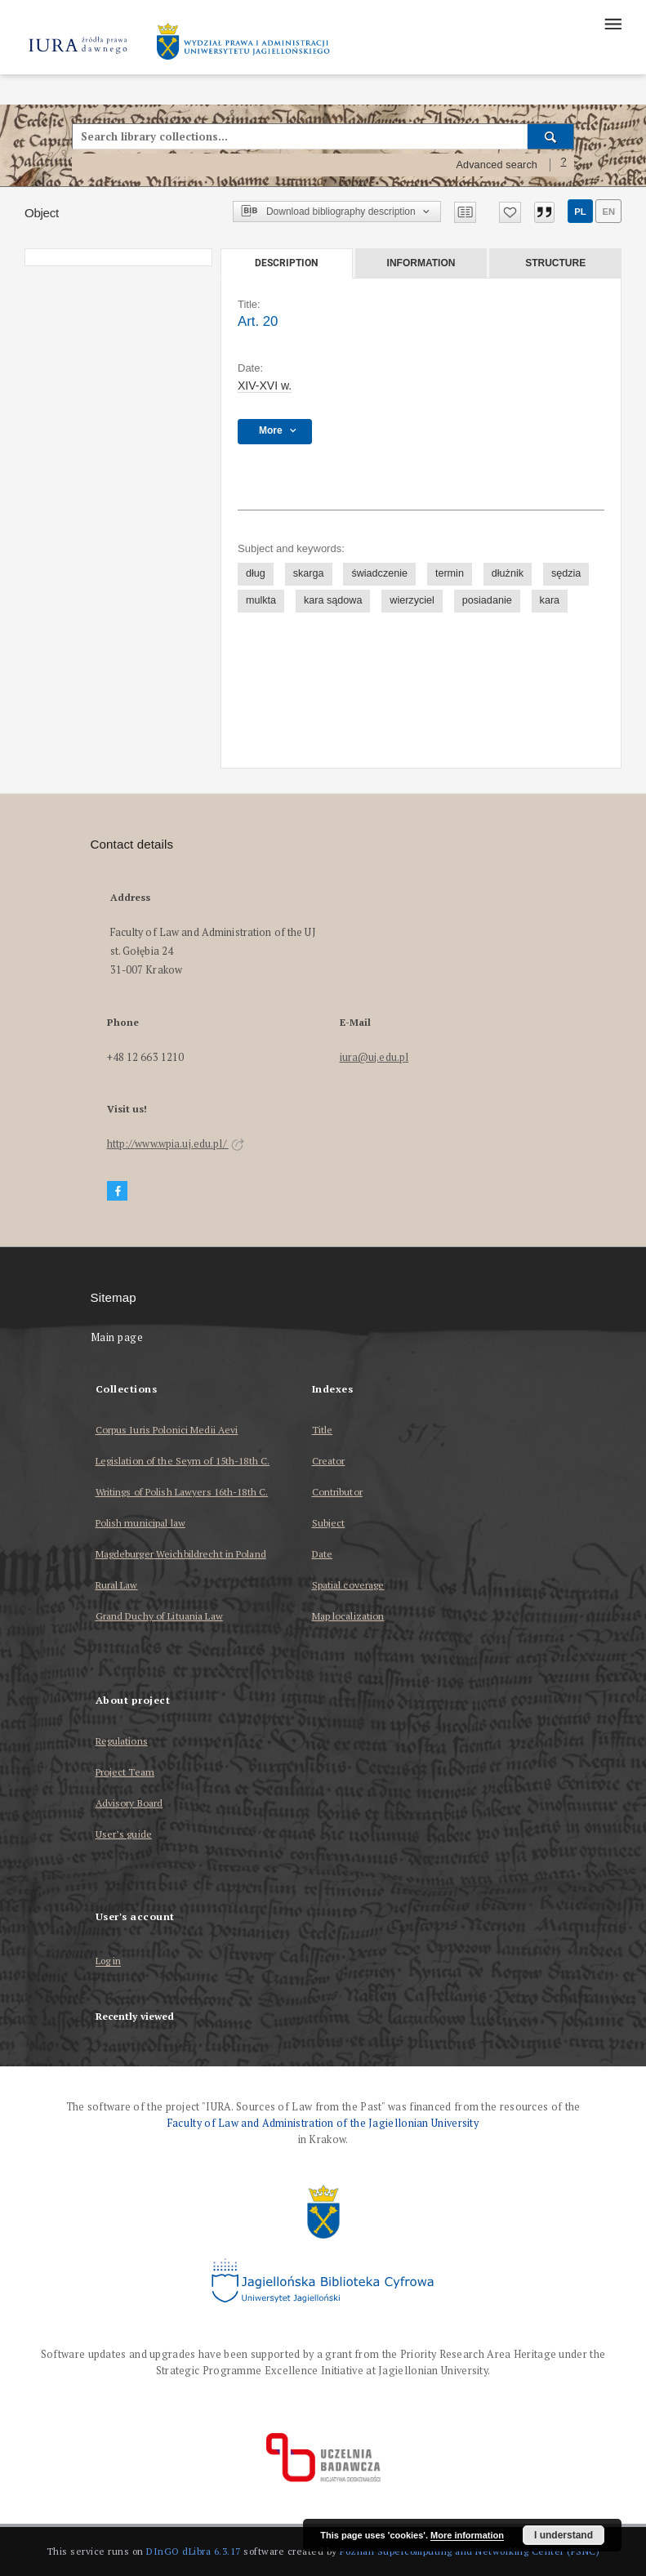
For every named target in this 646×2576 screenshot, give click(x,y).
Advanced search (496, 165)
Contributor (337, 1492)
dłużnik (507, 573)
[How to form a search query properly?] (563, 165)
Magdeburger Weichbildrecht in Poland (181, 1554)
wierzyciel (412, 600)
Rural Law (117, 1585)
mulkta (261, 600)
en (608, 211)
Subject (328, 1523)
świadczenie (379, 573)
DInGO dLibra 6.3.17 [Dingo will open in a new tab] (193, 2551)
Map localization (348, 1616)
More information (467, 2535)
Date (322, 1554)
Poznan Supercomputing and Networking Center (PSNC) (469, 2551)
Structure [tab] (555, 263)
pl (580, 211)
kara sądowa (333, 600)
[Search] (551, 136)
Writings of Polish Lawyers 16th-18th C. (182, 1492)
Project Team (125, 1772)
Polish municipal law (140, 1523)
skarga (308, 573)
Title (322, 1430)
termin (449, 573)
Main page (117, 1337)
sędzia (566, 573)
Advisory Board (129, 1803)
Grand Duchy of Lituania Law (159, 1616)
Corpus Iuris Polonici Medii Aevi (167, 1430)
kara (550, 600)
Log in (109, 1961)
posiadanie (487, 600)
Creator (328, 1461)
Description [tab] (286, 263)
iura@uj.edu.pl (374, 1057)
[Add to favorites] (510, 212)
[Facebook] (117, 1191)
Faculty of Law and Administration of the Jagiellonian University (323, 2123)
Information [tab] (421, 263)
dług (255, 573)
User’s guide (124, 1834)
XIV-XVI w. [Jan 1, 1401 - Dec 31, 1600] (265, 385)
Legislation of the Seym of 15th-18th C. (183, 1461)
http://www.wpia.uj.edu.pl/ (175, 1144)
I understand (563, 2535)
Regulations (122, 1741)
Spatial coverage (348, 1585)
